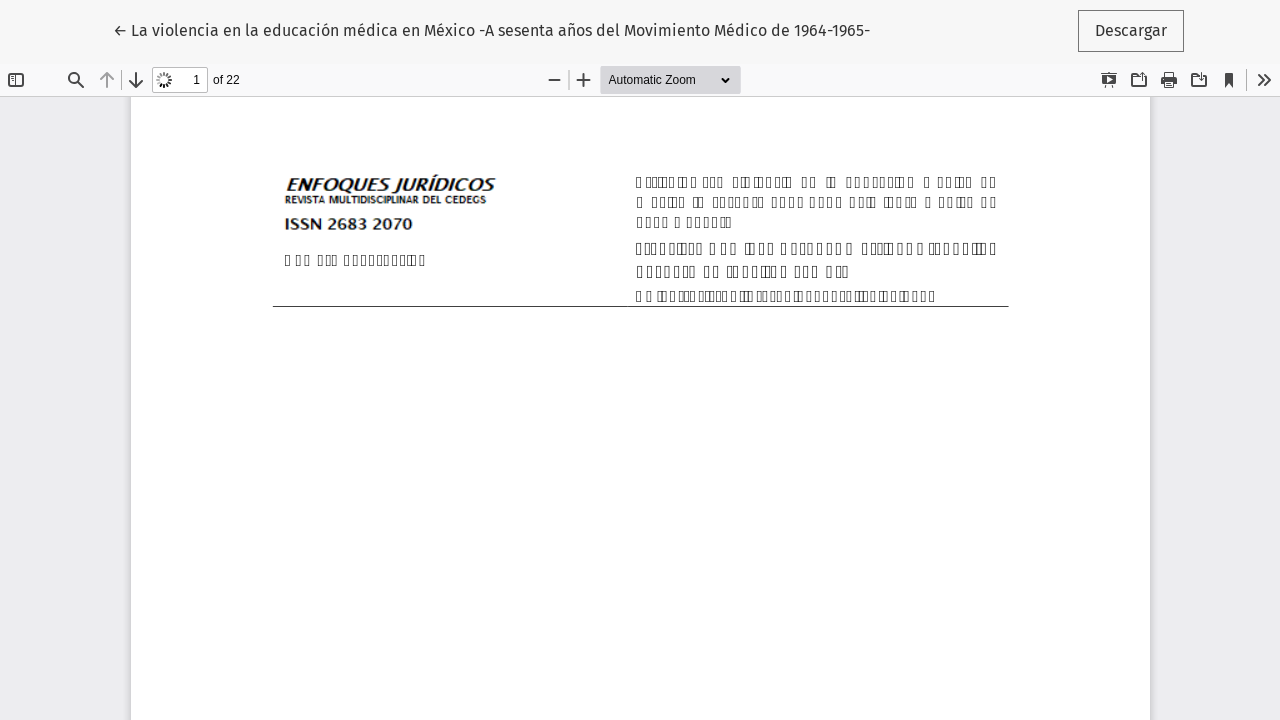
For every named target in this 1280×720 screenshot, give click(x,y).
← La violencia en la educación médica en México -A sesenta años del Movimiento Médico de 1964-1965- (491, 29)
